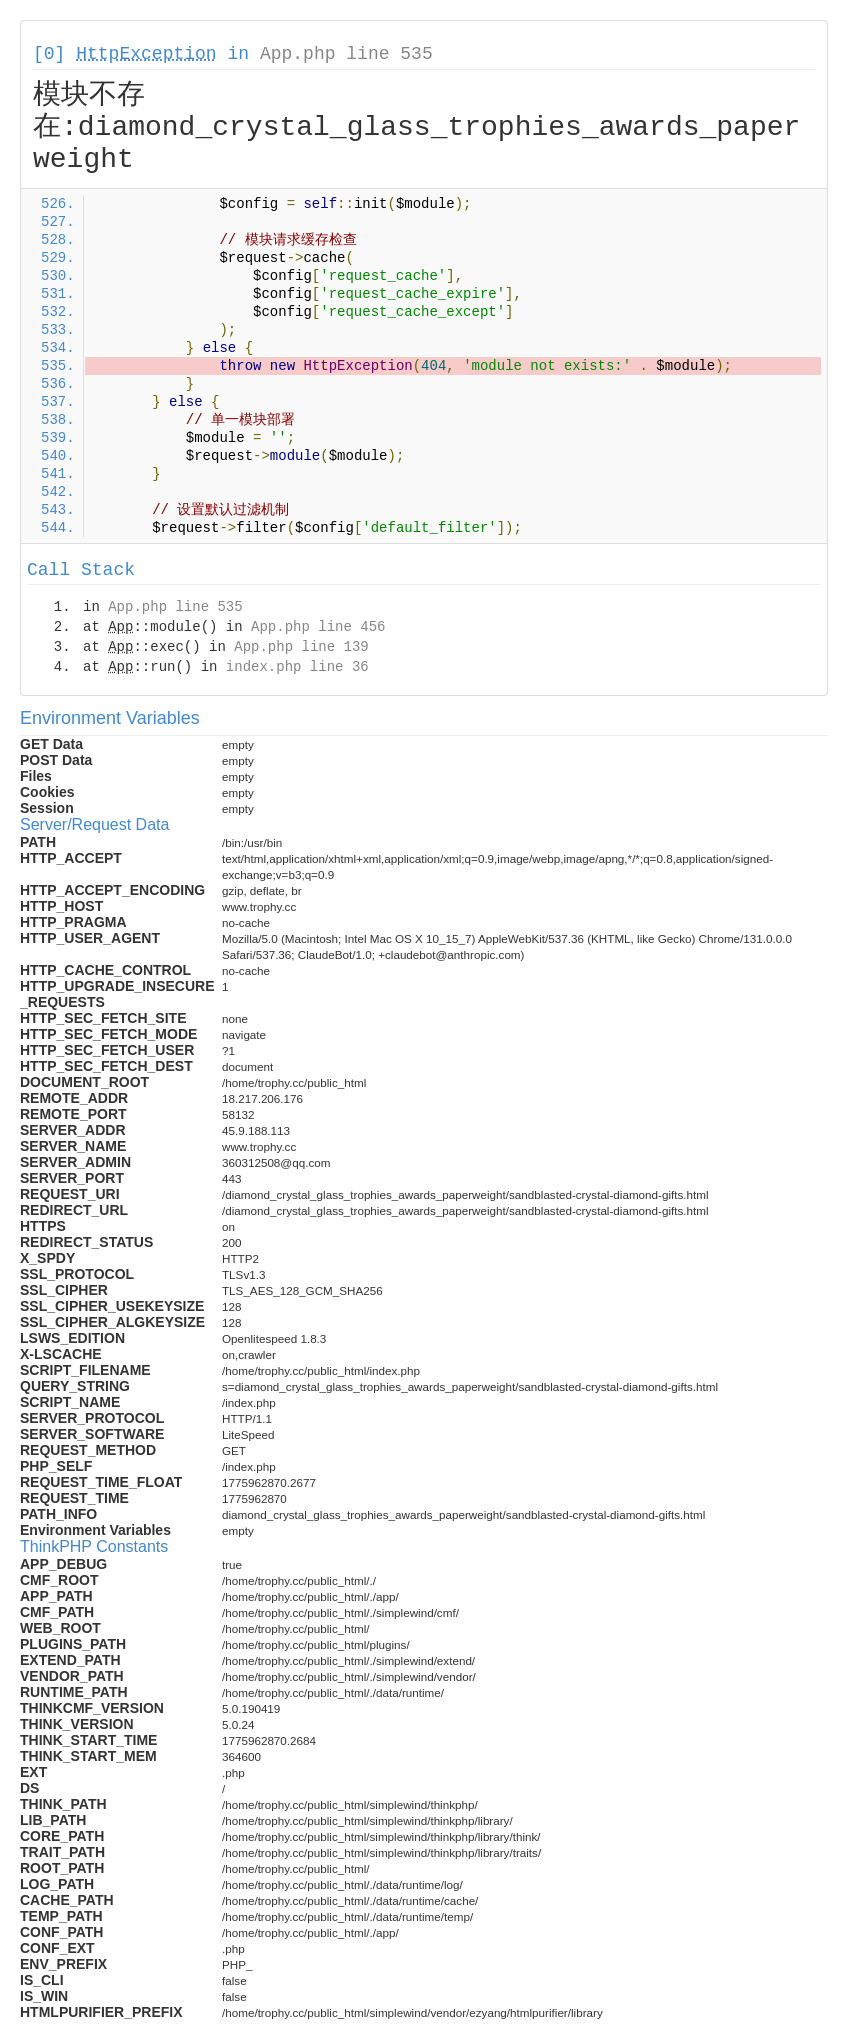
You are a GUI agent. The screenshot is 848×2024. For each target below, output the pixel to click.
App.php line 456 (318, 627)
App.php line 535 (346, 54)
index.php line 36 (297, 667)
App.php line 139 (301, 647)
